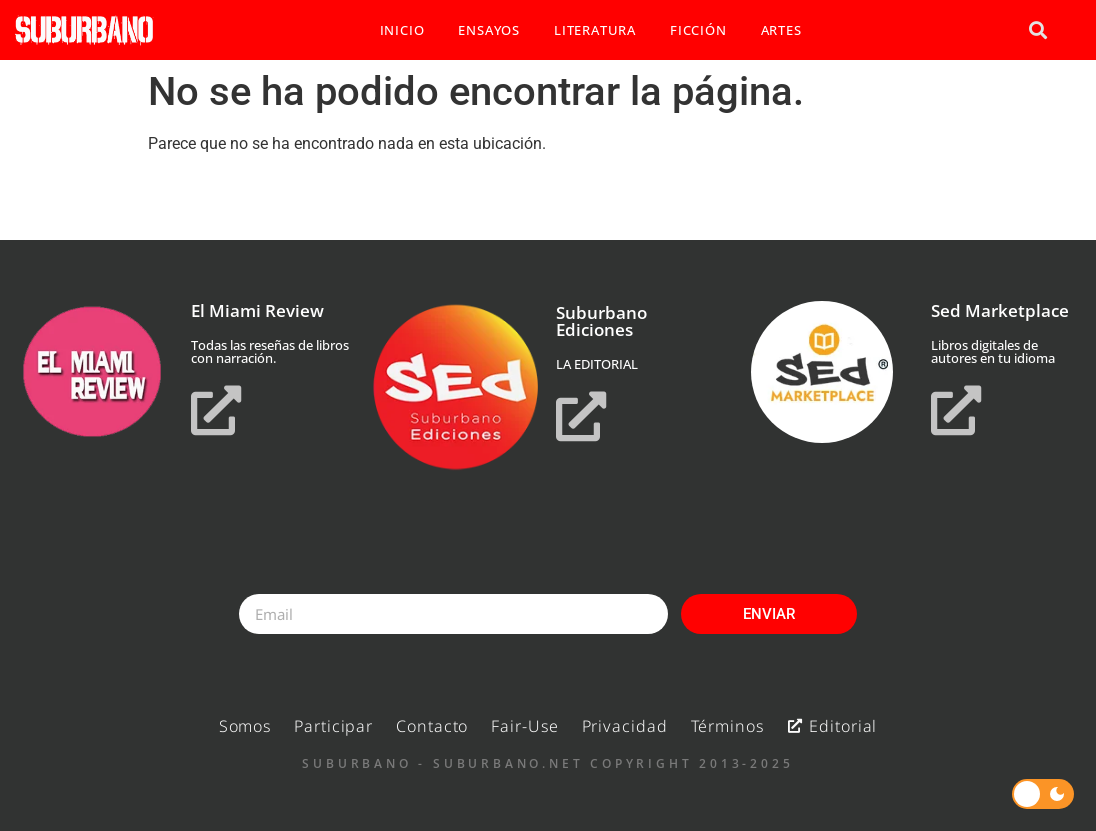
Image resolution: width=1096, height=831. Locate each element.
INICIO (402, 30)
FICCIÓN (698, 30)
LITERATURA (595, 30)
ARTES (781, 30)
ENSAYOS (489, 30)
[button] (1037, 30)
